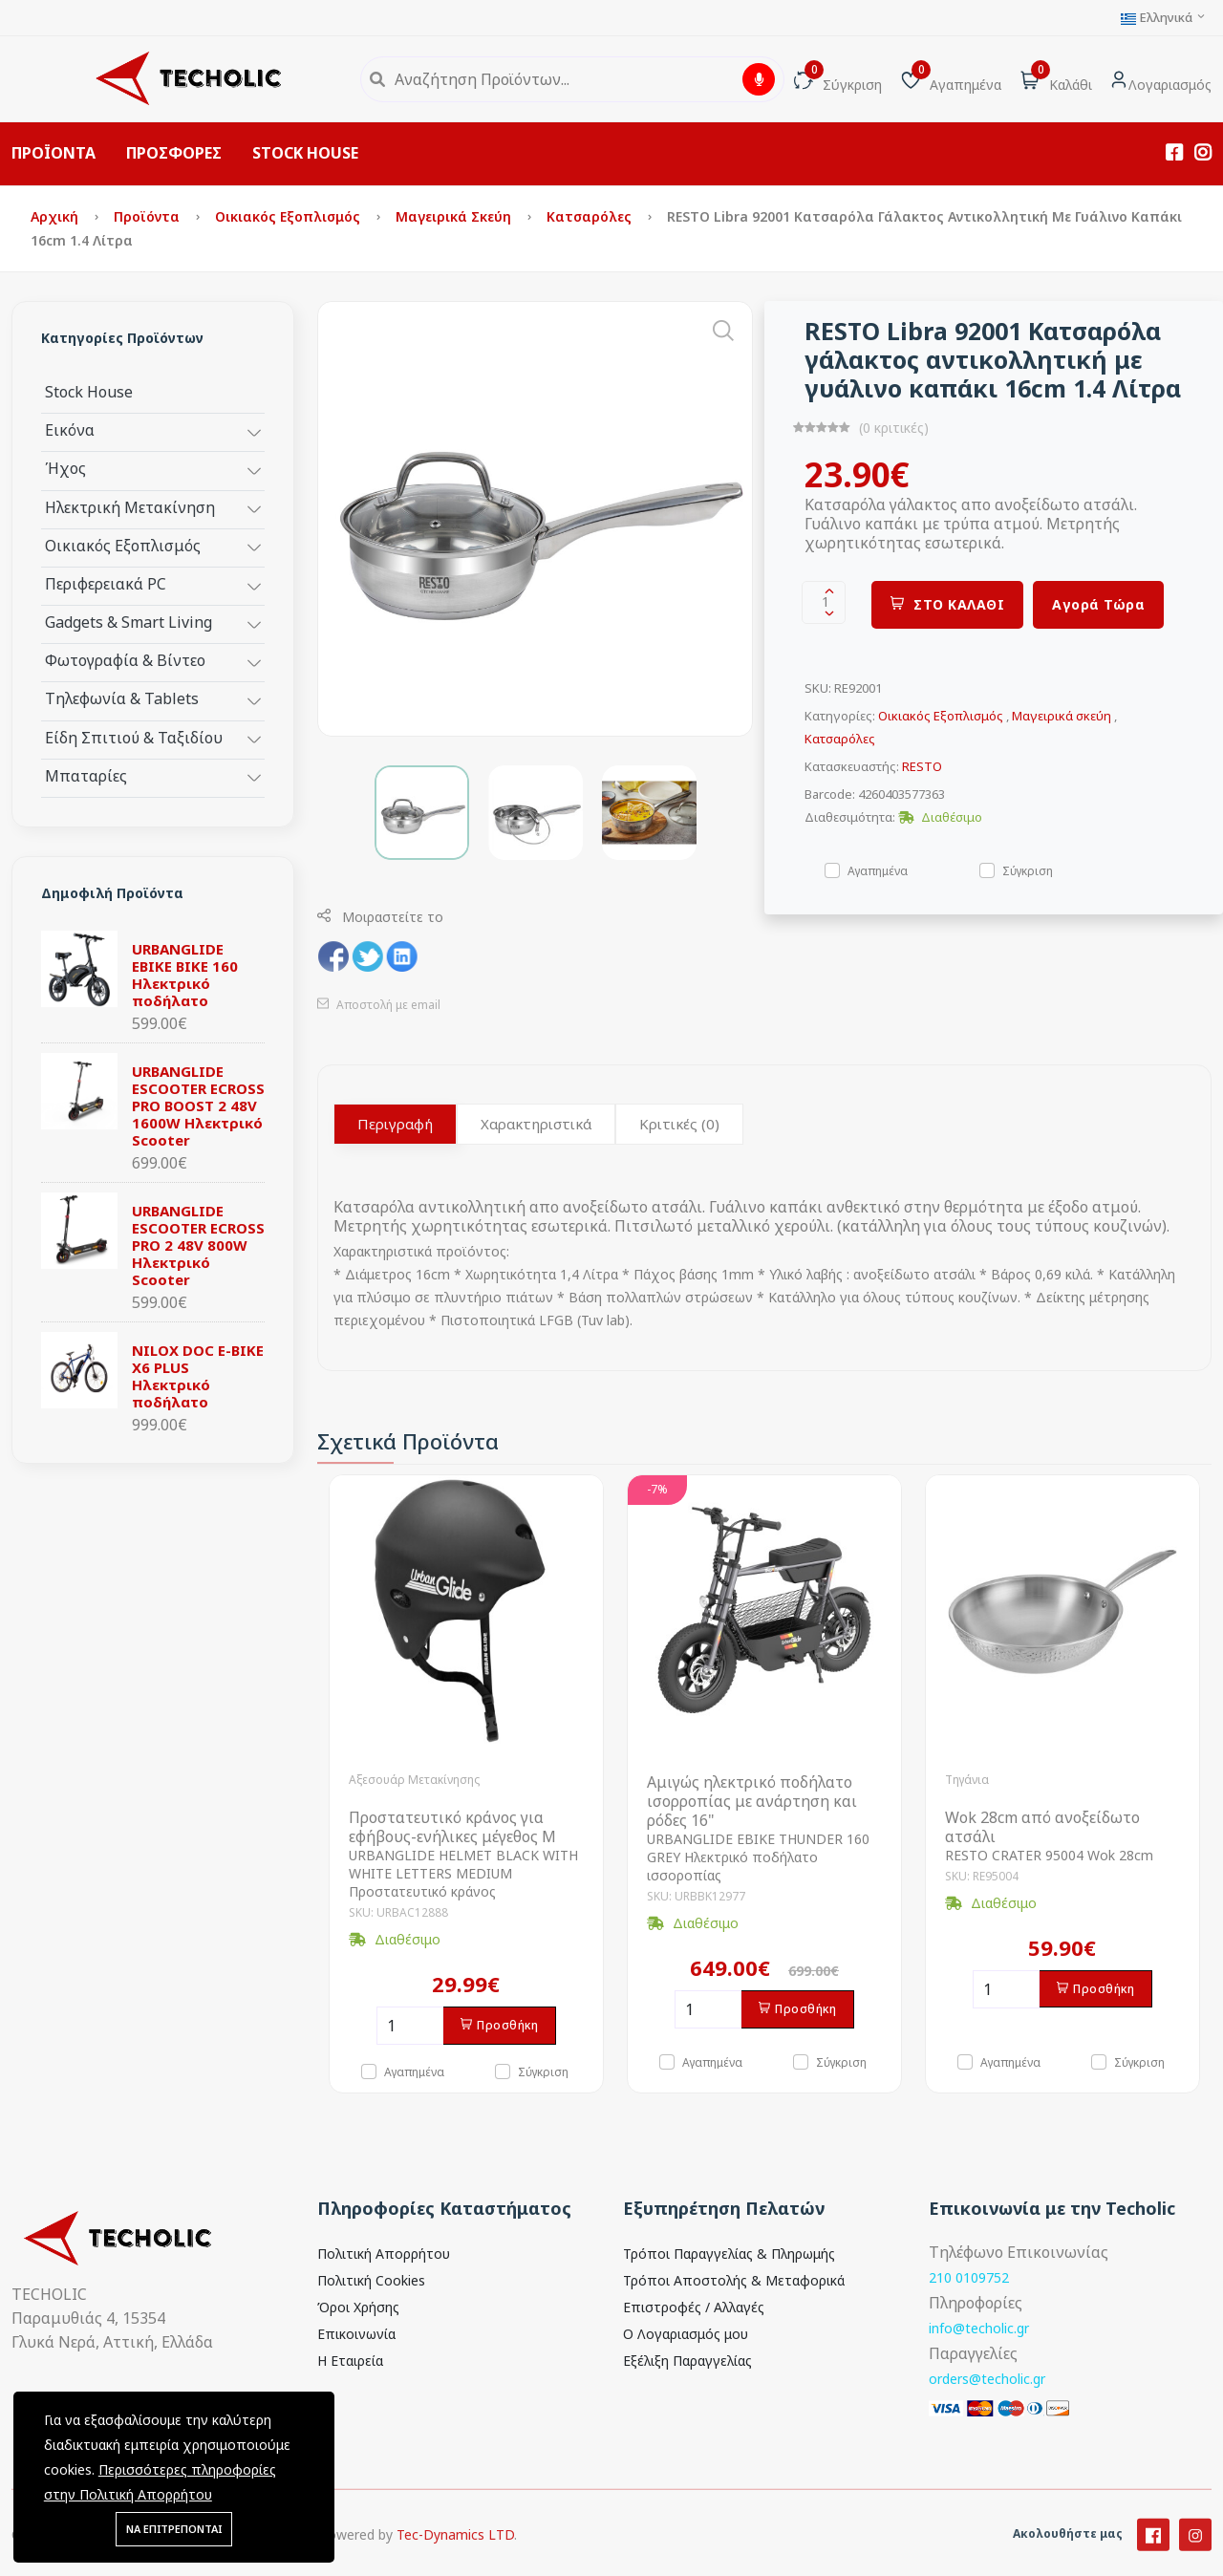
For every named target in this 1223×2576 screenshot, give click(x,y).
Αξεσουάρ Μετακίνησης (414, 1779)
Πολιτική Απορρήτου (383, 2253)
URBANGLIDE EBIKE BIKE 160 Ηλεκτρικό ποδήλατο (185, 974)
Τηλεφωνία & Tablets (122, 698)
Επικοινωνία (356, 2334)
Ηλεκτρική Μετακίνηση (130, 507)
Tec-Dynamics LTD (455, 2553)
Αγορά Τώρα (1098, 604)
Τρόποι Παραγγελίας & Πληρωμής (729, 2253)
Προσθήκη (500, 2025)
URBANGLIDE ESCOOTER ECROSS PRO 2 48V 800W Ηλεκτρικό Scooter (198, 1245)
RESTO (922, 766)
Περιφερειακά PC (105, 583)
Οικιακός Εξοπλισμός (289, 216)
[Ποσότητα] (409, 2026)
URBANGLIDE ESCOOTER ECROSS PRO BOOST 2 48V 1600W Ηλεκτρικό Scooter (198, 1105)
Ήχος (65, 468)
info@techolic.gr (979, 2328)
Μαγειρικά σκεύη (455, 216)
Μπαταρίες (86, 775)
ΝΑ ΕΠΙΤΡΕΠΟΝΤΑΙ (174, 2529)
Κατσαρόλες (591, 216)
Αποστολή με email (378, 1005)
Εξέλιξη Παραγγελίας (687, 2360)
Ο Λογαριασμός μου (685, 2334)
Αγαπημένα (878, 870)
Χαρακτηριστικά (536, 1123)
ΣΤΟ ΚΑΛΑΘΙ (947, 604)
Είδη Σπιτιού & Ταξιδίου (134, 737)
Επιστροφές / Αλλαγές (693, 2307)
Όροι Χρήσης (358, 2307)
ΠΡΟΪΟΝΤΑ (53, 152)
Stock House (89, 391)
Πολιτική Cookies (371, 2280)
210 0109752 (969, 2277)
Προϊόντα (148, 216)
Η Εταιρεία (350, 2360)
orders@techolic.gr (987, 2379)
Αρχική (56, 216)
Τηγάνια (967, 1779)
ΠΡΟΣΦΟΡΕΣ (174, 152)
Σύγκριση (1027, 870)
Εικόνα (70, 429)
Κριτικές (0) (679, 1123)
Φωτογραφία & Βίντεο (125, 660)
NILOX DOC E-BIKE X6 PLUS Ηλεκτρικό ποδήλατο (198, 1376)
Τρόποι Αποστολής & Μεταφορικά (734, 2280)
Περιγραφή (395, 1123)
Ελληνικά (1164, 18)
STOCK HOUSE (305, 152)
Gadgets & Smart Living (128, 622)
